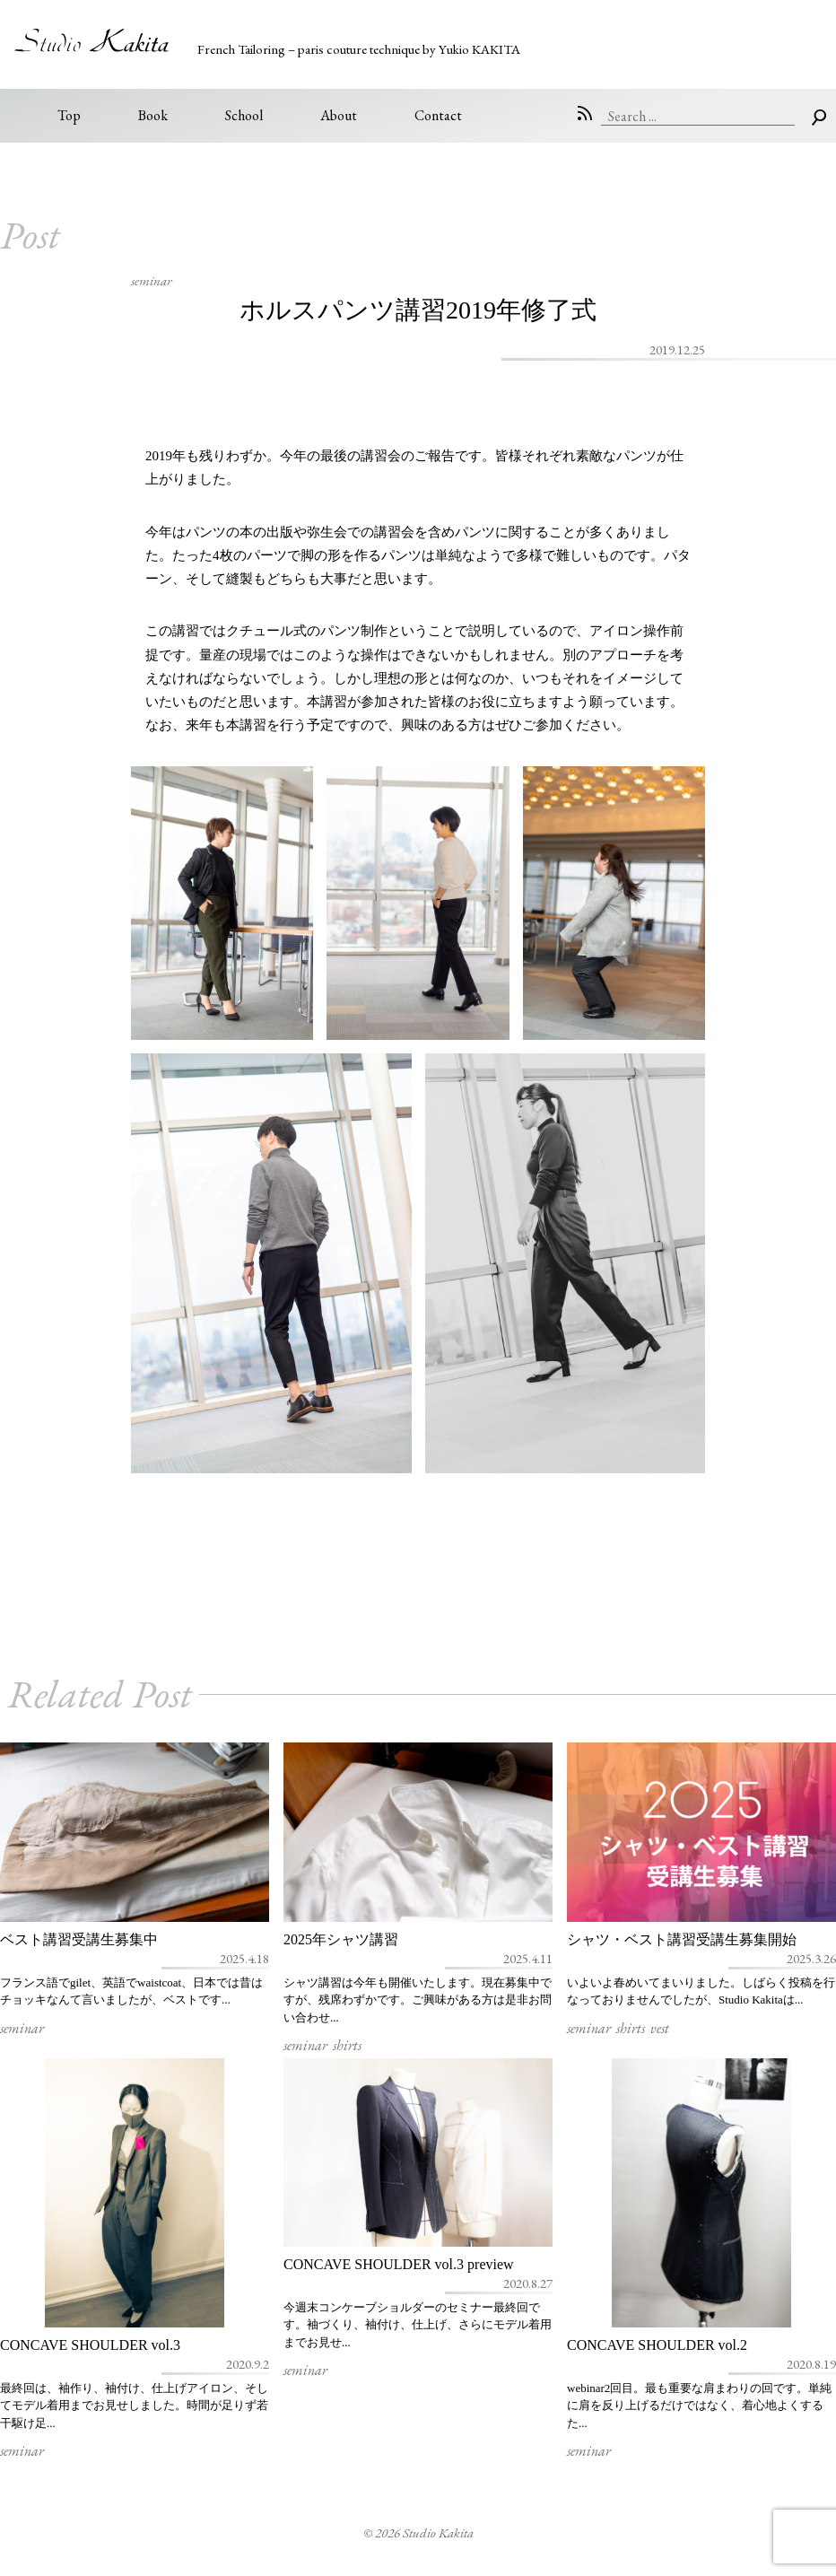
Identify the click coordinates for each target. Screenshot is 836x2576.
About (338, 115)
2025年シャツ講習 (340, 1939)
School (244, 115)
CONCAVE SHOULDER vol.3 (90, 2345)
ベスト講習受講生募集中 (79, 1939)
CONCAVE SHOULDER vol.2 (657, 2345)
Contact (438, 115)
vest (659, 2028)
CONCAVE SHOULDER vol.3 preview (398, 2264)
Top (69, 115)
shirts (347, 2045)
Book (153, 115)
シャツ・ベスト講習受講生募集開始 (682, 1939)
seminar (151, 280)
